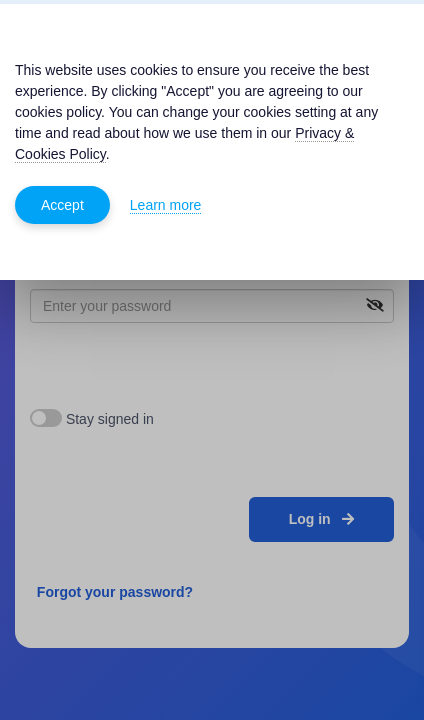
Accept (62, 205)
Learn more (166, 205)
